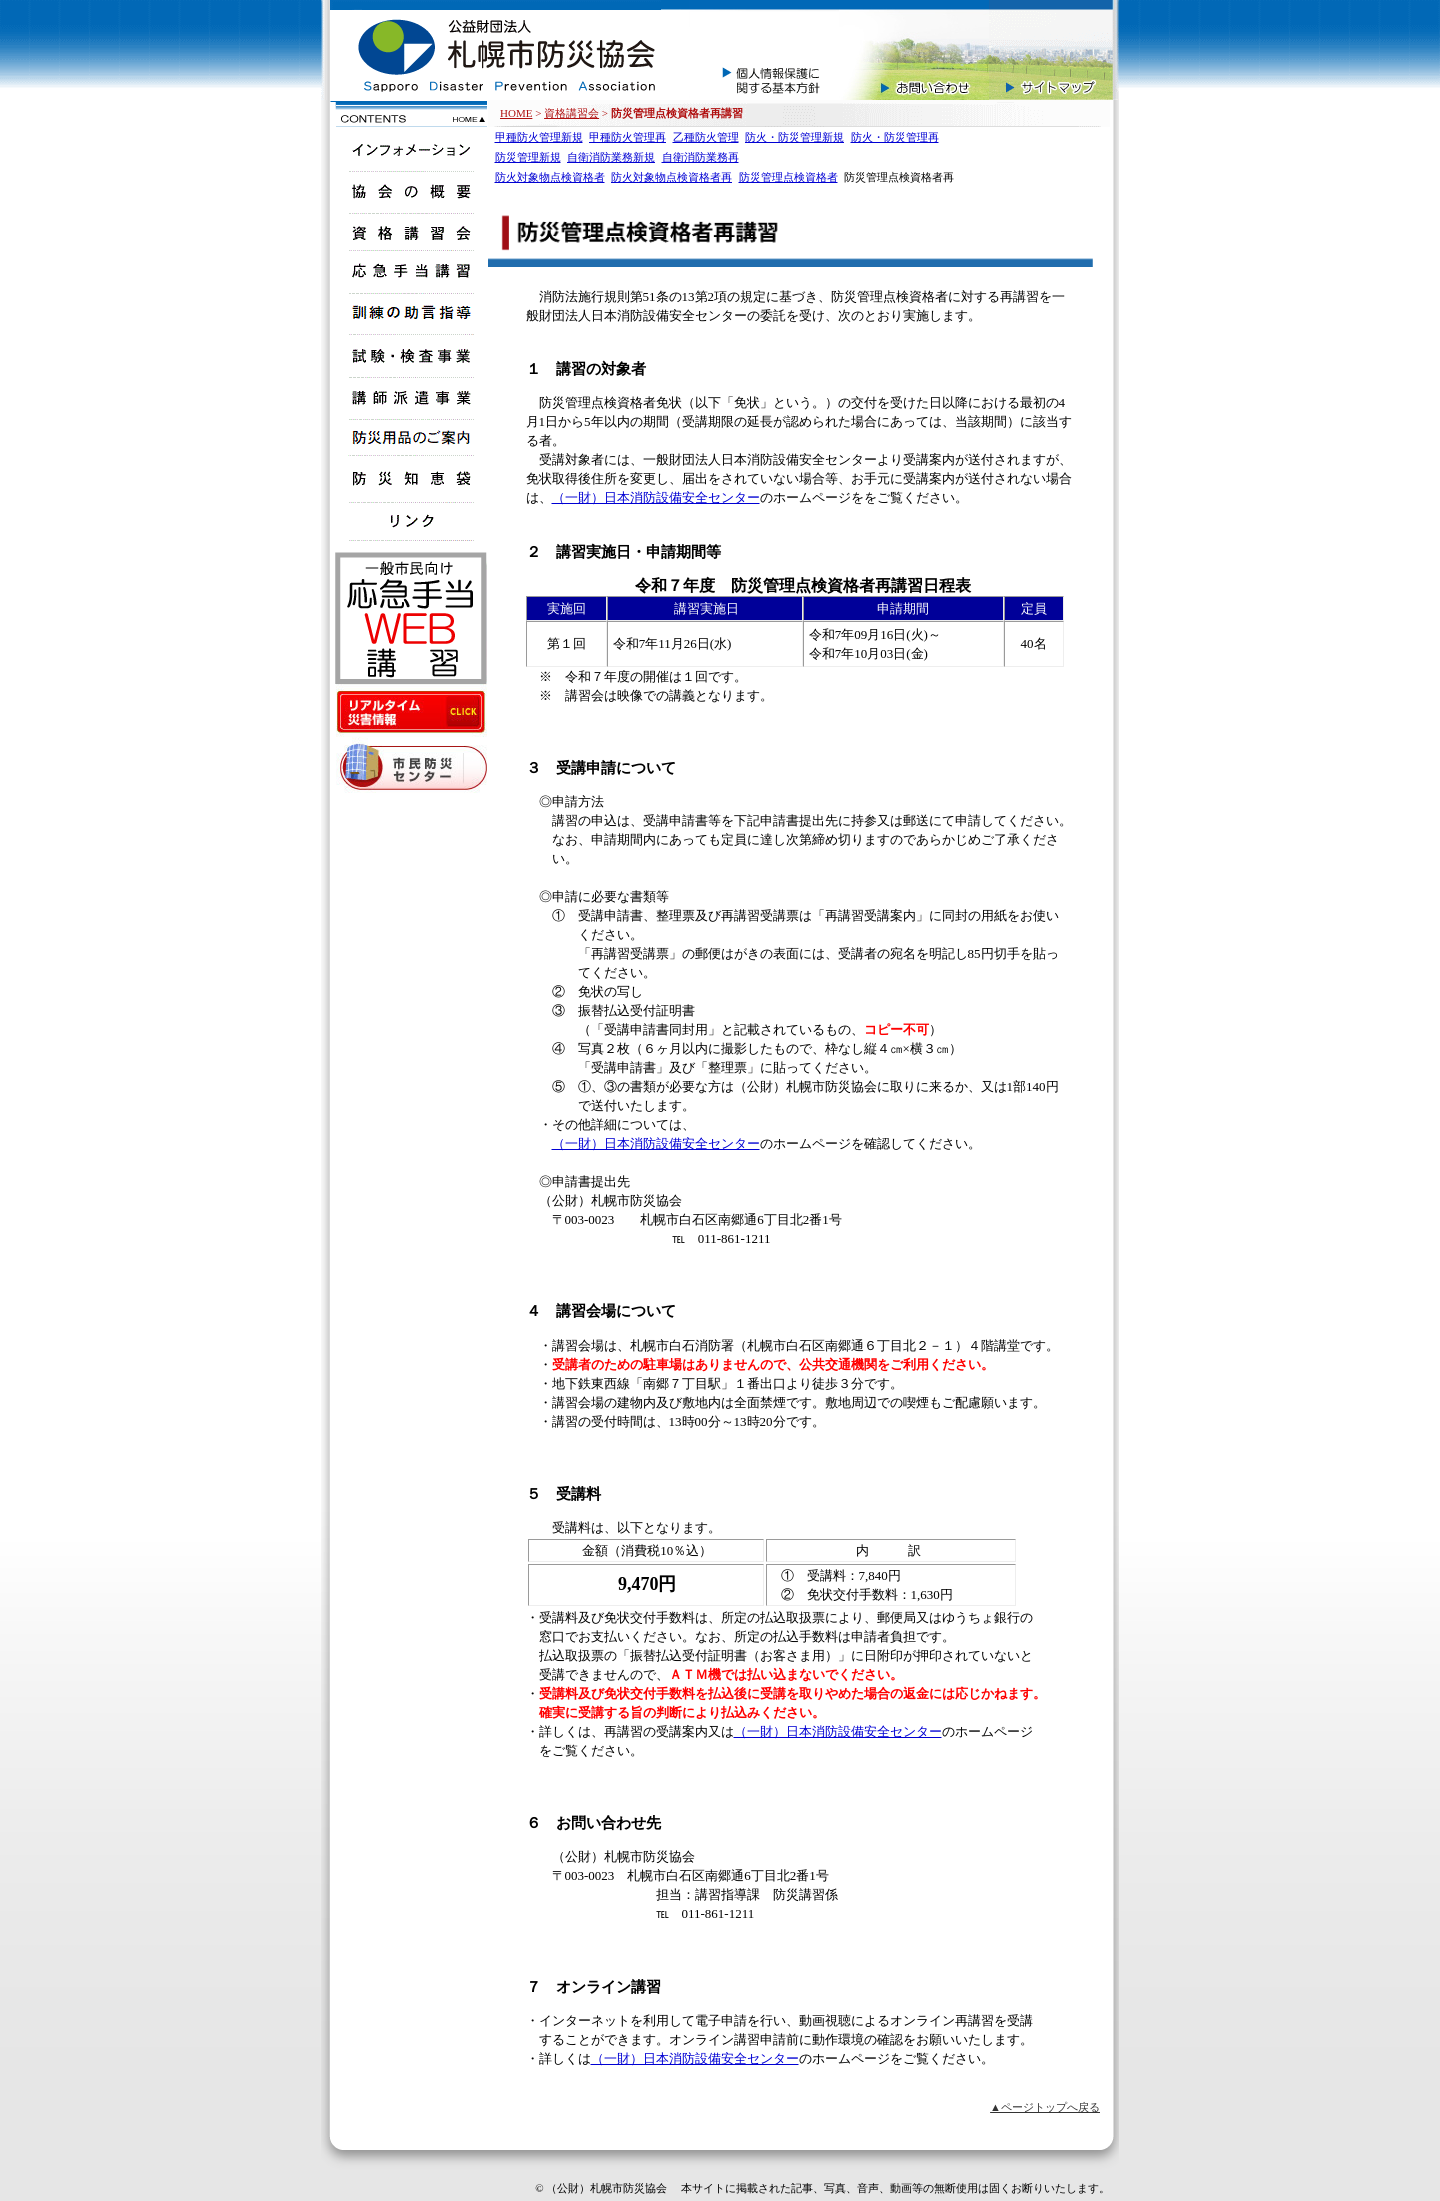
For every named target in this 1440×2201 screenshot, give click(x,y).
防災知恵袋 (408, 479)
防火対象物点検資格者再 (671, 177)
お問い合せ (914, 50)
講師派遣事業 (408, 395)
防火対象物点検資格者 (550, 177)
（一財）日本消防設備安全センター (656, 497)
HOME (516, 113)
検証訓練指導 (408, 311)
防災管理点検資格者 (788, 177)
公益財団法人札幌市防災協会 (491, 50)
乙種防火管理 (706, 137)
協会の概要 (408, 190)
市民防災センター (411, 768)
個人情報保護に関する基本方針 (764, 50)
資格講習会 (571, 113)
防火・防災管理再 (895, 137)
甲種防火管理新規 (539, 137)
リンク (408, 521)
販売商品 (408, 437)
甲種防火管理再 (627, 137)
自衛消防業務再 (700, 157)
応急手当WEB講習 (411, 620)
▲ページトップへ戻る (1045, 2107)
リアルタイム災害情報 (411, 713)
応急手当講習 (408, 269)
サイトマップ (1054, 50)
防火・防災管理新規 (794, 137)
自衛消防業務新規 (611, 157)
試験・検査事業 (408, 353)
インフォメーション (408, 148)
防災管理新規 (528, 157)
